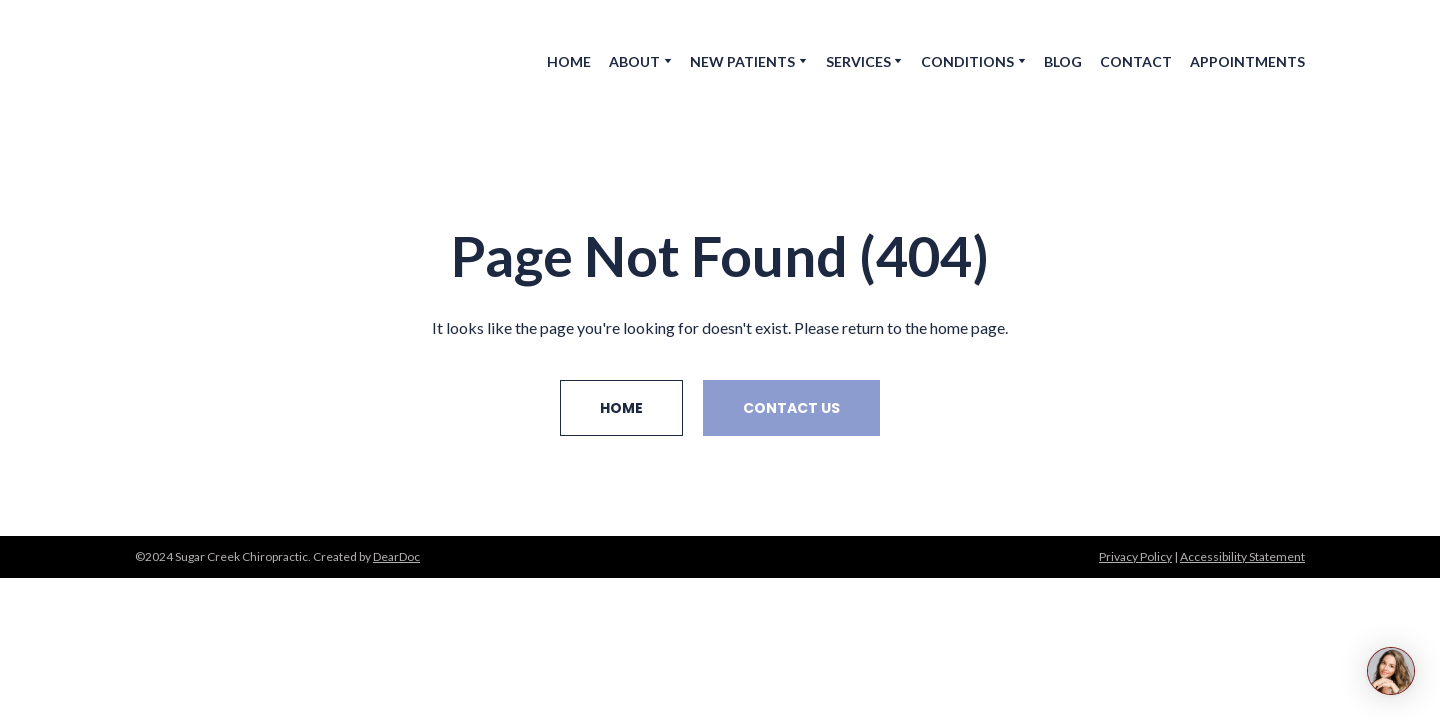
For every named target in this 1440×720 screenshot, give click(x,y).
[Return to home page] (237, 61)
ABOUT (634, 61)
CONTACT (1136, 61)
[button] (621, 408)
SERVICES (858, 61)
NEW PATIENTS (742, 61)
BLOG (1063, 61)
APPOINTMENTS (1247, 61)
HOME (569, 61)
